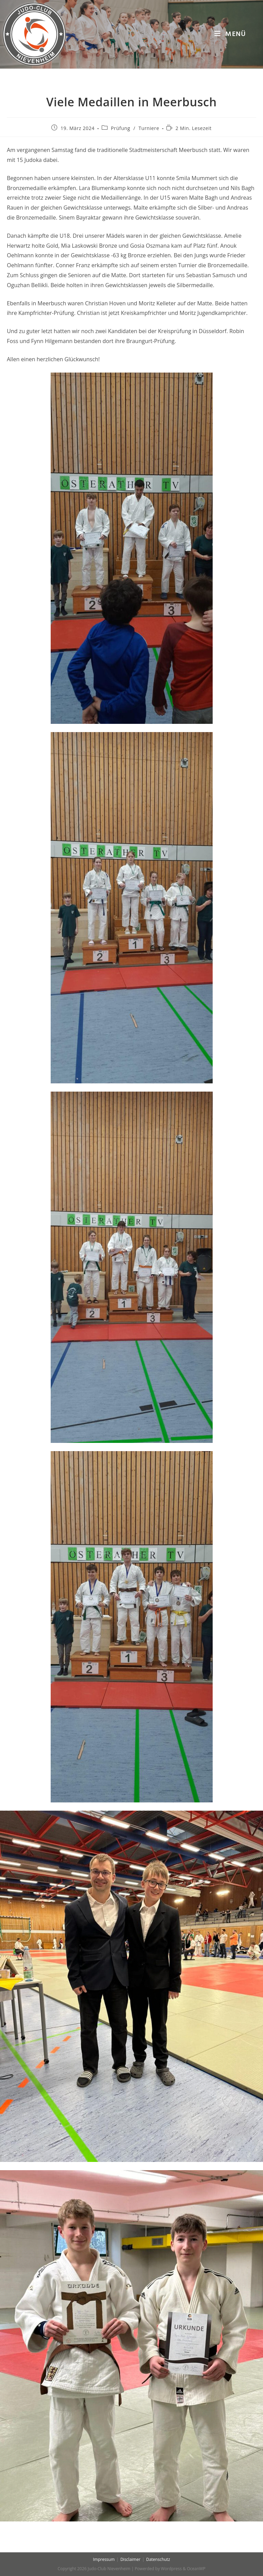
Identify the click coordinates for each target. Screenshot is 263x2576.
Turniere (148, 128)
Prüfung (120, 128)
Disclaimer (130, 2559)
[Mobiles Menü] (230, 34)
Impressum (103, 2559)
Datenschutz (158, 2559)
